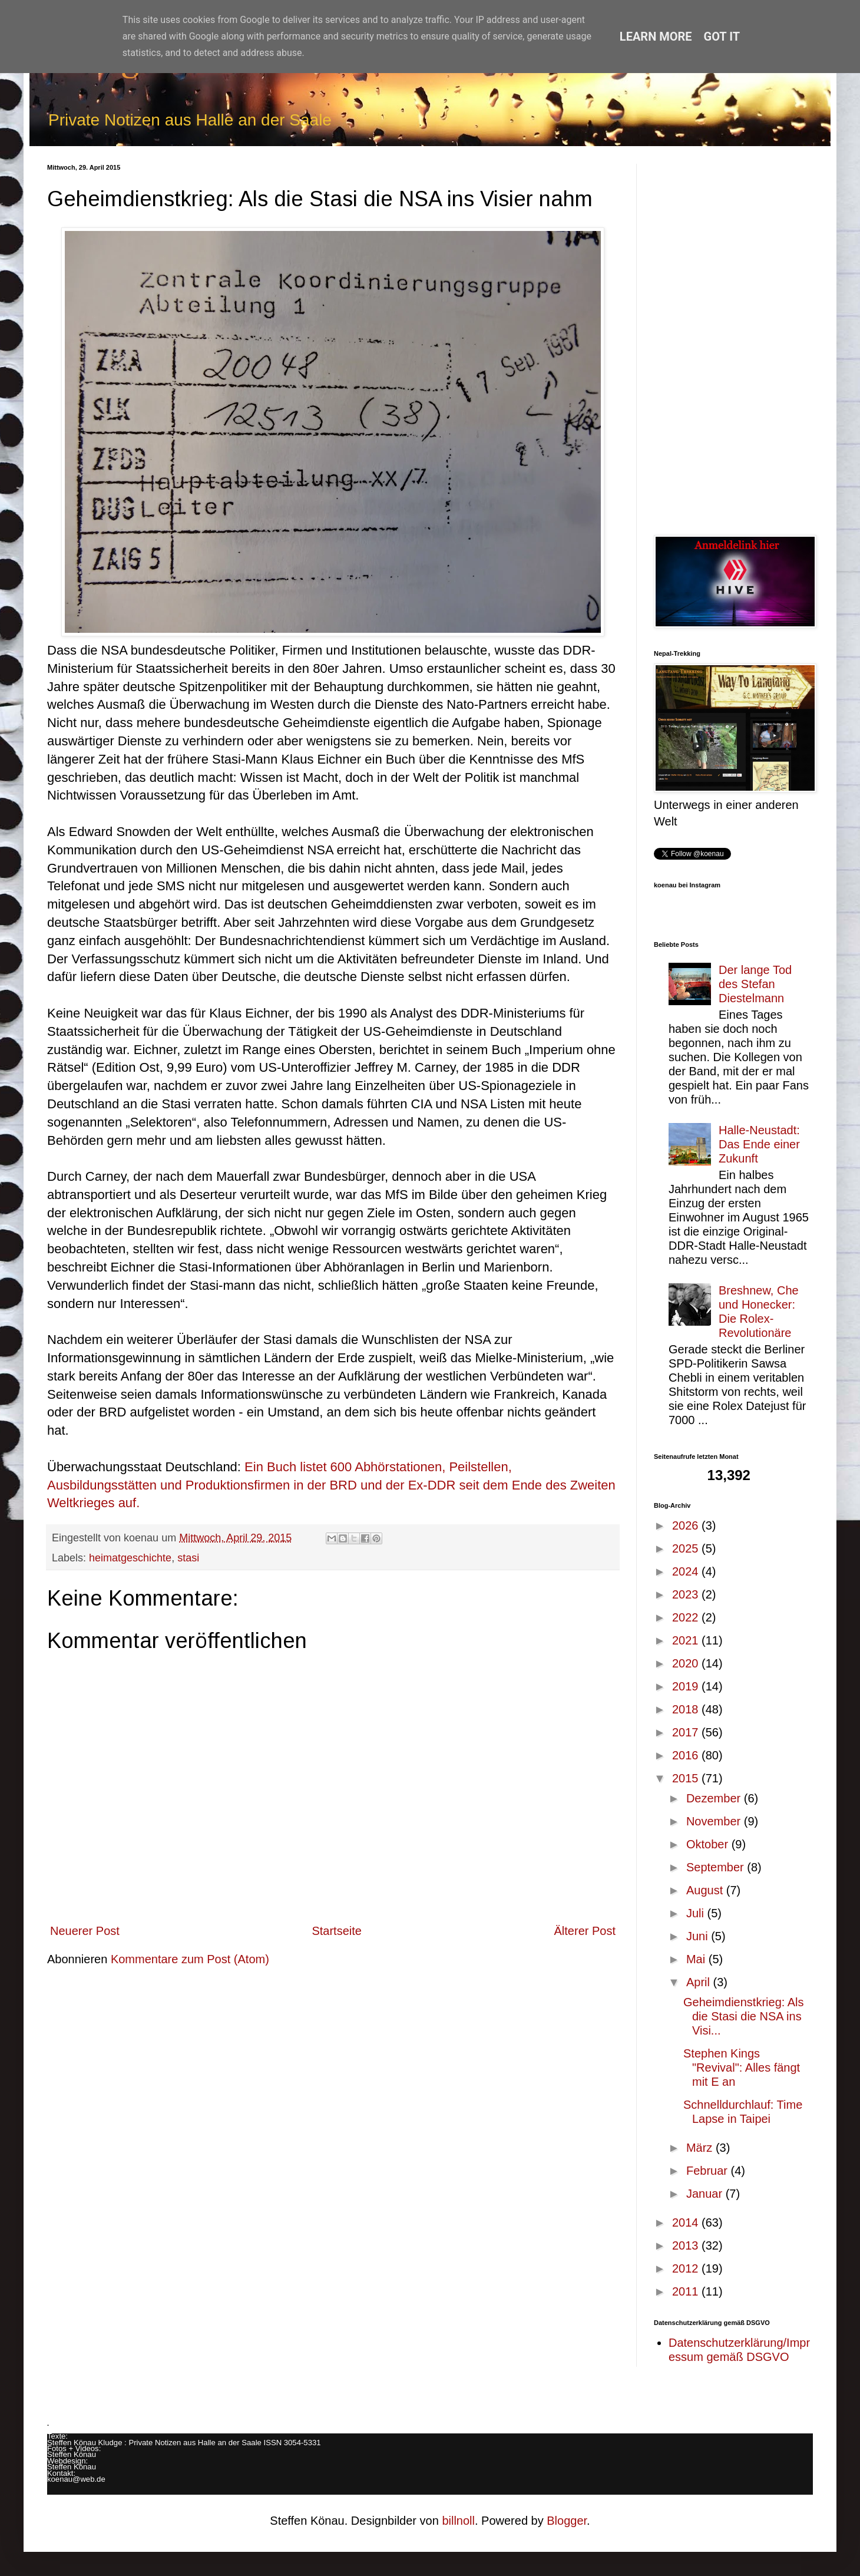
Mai (697, 1959)
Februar (708, 2170)
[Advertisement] (733, 340)
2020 (687, 1663)
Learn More (656, 36)
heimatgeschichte (130, 1558)
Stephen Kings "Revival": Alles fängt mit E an (741, 2067)
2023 (687, 1594)
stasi (188, 1558)
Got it (722, 36)
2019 (687, 1686)
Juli (696, 1913)
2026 (687, 1525)
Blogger (567, 2520)
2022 (687, 1617)
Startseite (336, 1930)
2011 (687, 2291)
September (716, 1867)
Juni (698, 1936)
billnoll (458, 2520)
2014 (687, 2222)
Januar (706, 2193)
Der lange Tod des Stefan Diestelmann (755, 984)
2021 (687, 1640)
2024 (687, 1571)
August (706, 1890)
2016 (687, 1755)
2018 (687, 1709)
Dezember (715, 1798)
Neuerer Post (85, 1930)
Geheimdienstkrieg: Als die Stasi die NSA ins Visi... (743, 2016)
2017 (687, 1732)
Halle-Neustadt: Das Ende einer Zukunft (759, 1144)
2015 (687, 1778)
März (701, 2147)
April (699, 1982)
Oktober (709, 1844)
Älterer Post (585, 1930)
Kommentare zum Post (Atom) (190, 1959)
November (715, 1821)
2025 (687, 1548)
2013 (687, 2245)
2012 (687, 2268)
